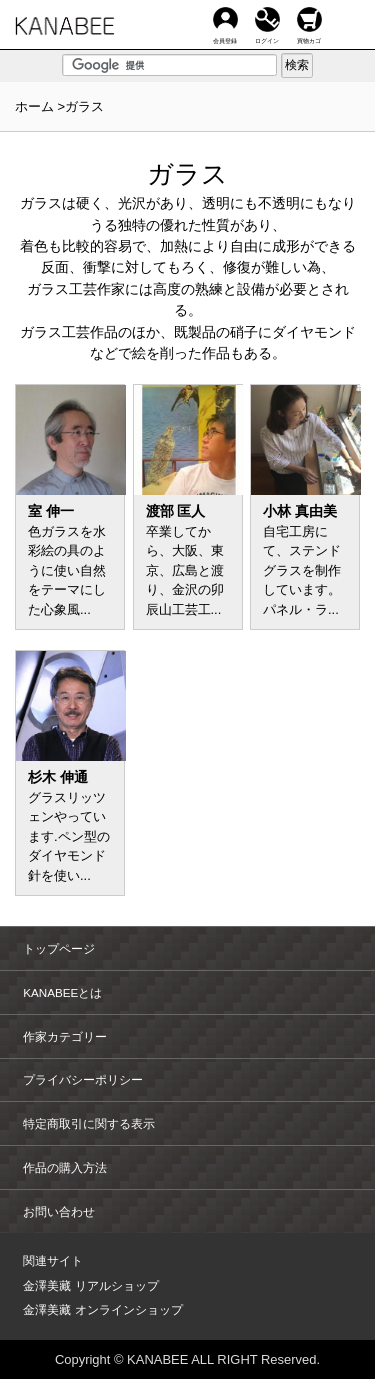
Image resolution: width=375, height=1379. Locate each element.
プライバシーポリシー (83, 1079)
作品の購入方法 (65, 1167)
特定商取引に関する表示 (89, 1123)
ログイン (267, 19)
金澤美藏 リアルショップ (90, 1285)
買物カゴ (309, 19)
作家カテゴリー (65, 1036)
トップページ (59, 948)
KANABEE (65, 32)
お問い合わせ (59, 1211)
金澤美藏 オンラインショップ (102, 1309)
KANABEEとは (62, 992)
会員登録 (225, 19)
